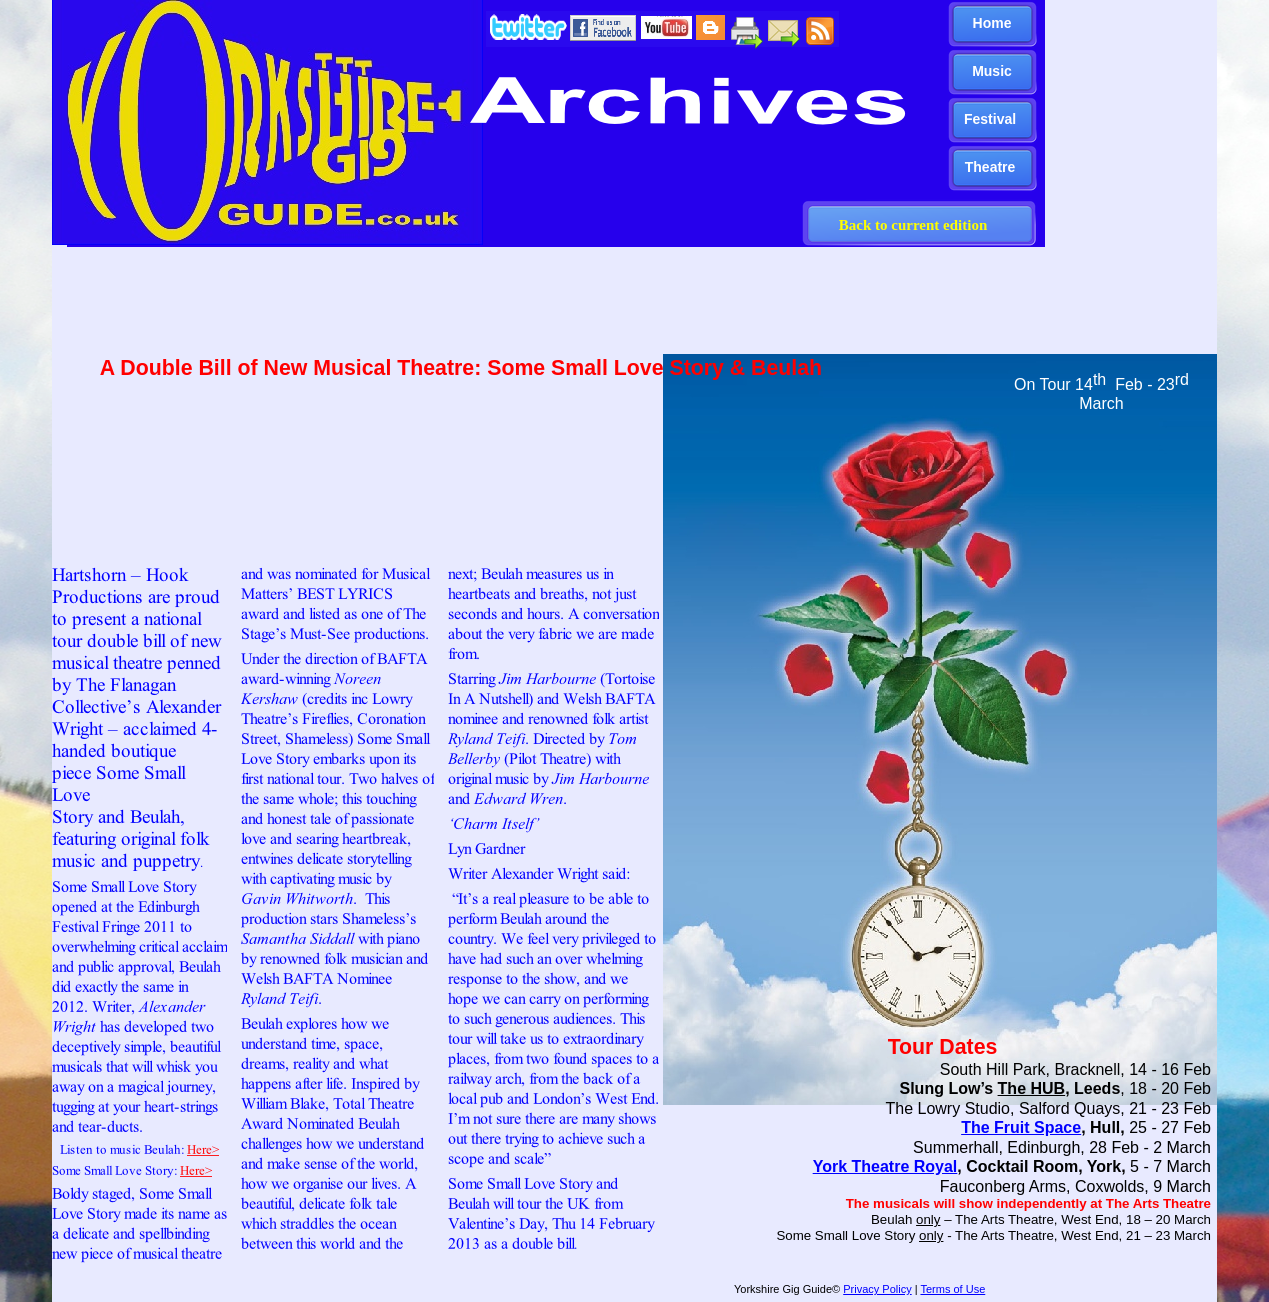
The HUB (1032, 1088)
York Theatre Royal (885, 1166)
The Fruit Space (1021, 1127)
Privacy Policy (877, 1289)
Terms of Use (952, 1289)
